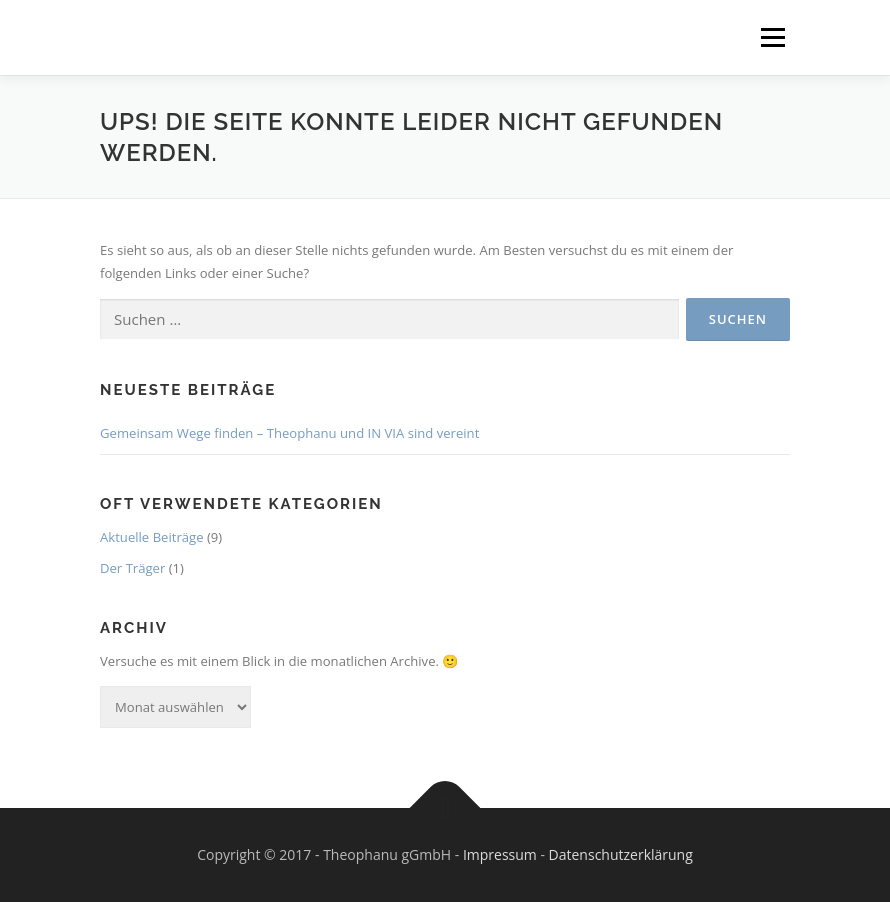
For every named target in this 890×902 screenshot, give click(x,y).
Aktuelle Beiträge (152, 537)
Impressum (500, 854)
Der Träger (132, 568)
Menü (772, 37)
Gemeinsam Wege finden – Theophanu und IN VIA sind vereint (289, 433)
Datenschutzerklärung (621, 854)
